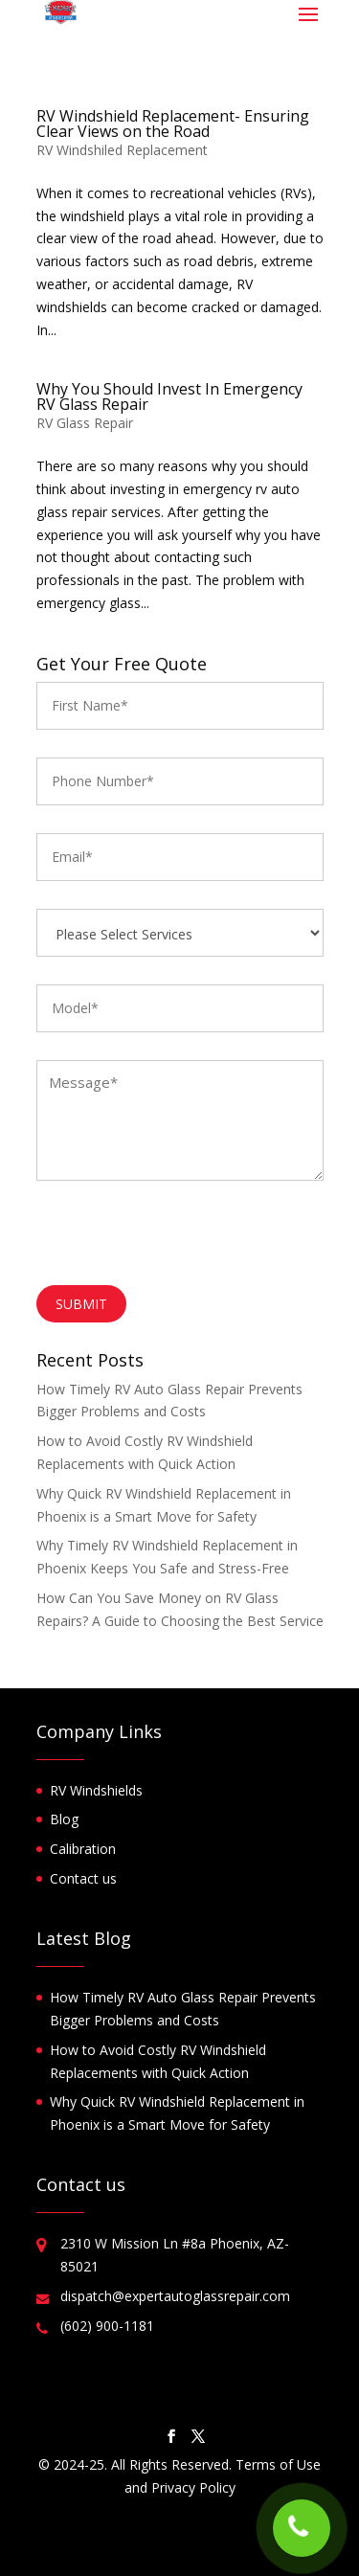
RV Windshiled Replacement (122, 150)
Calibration (83, 1849)
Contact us (83, 1878)
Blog (64, 1819)
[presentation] (181, 1238)
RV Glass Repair (84, 423)
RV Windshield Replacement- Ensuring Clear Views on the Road (172, 123)
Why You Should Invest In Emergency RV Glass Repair (169, 396)
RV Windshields (96, 1790)
